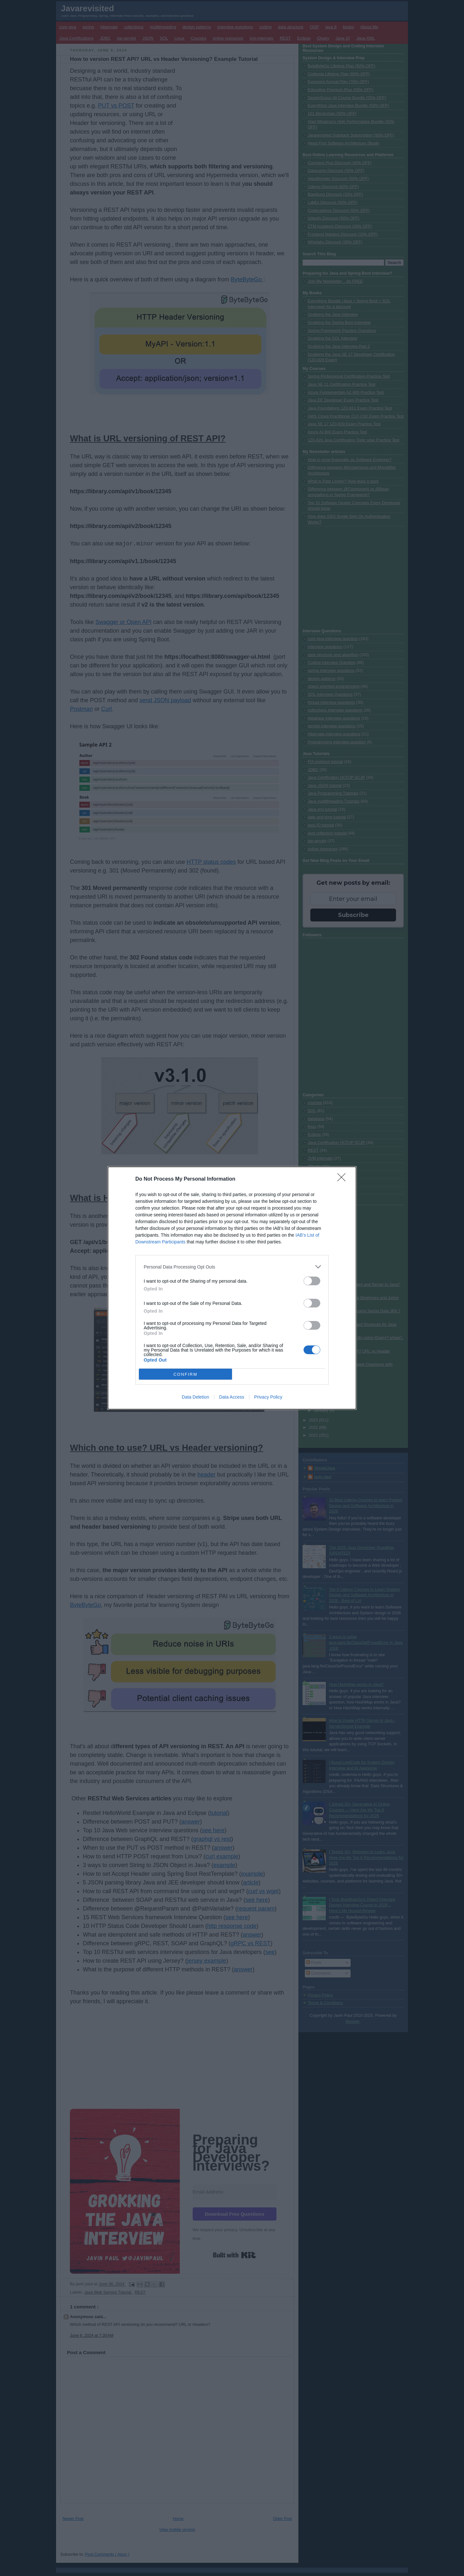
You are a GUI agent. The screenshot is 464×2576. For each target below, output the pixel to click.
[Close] (343, 1179)
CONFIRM (185, 1374)
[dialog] (232, 1288)
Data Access (231, 1397)
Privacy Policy (268, 1397)
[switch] (312, 1281)
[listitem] (232, 1266)
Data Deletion (195, 1397)
